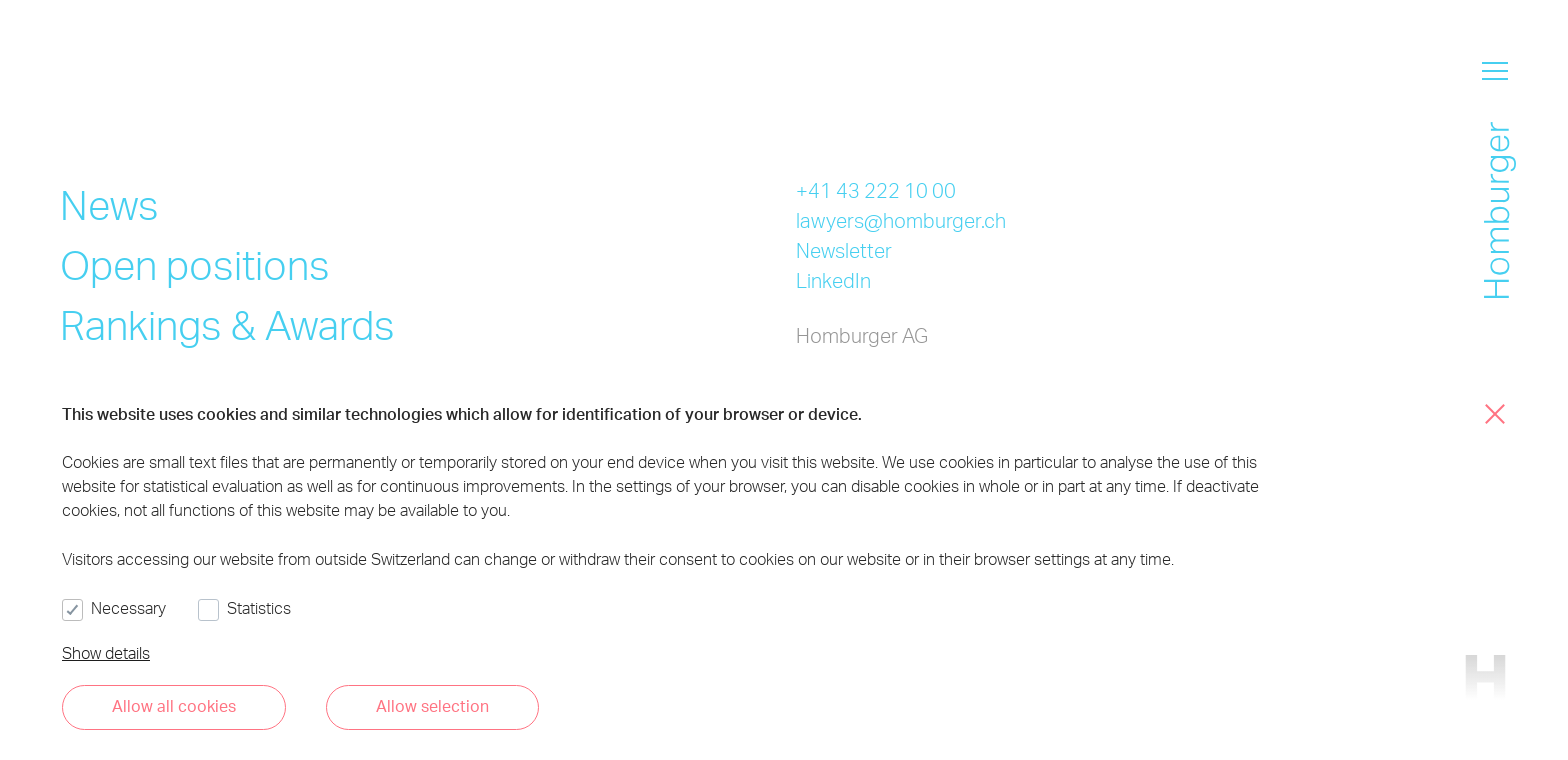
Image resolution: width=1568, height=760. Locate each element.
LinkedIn (833, 280)
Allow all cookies (174, 705)
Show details (106, 652)
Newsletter (844, 250)
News (109, 204)
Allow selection (432, 705)
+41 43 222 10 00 (876, 190)
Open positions (195, 264)
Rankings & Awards (227, 324)
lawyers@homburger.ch (901, 220)
